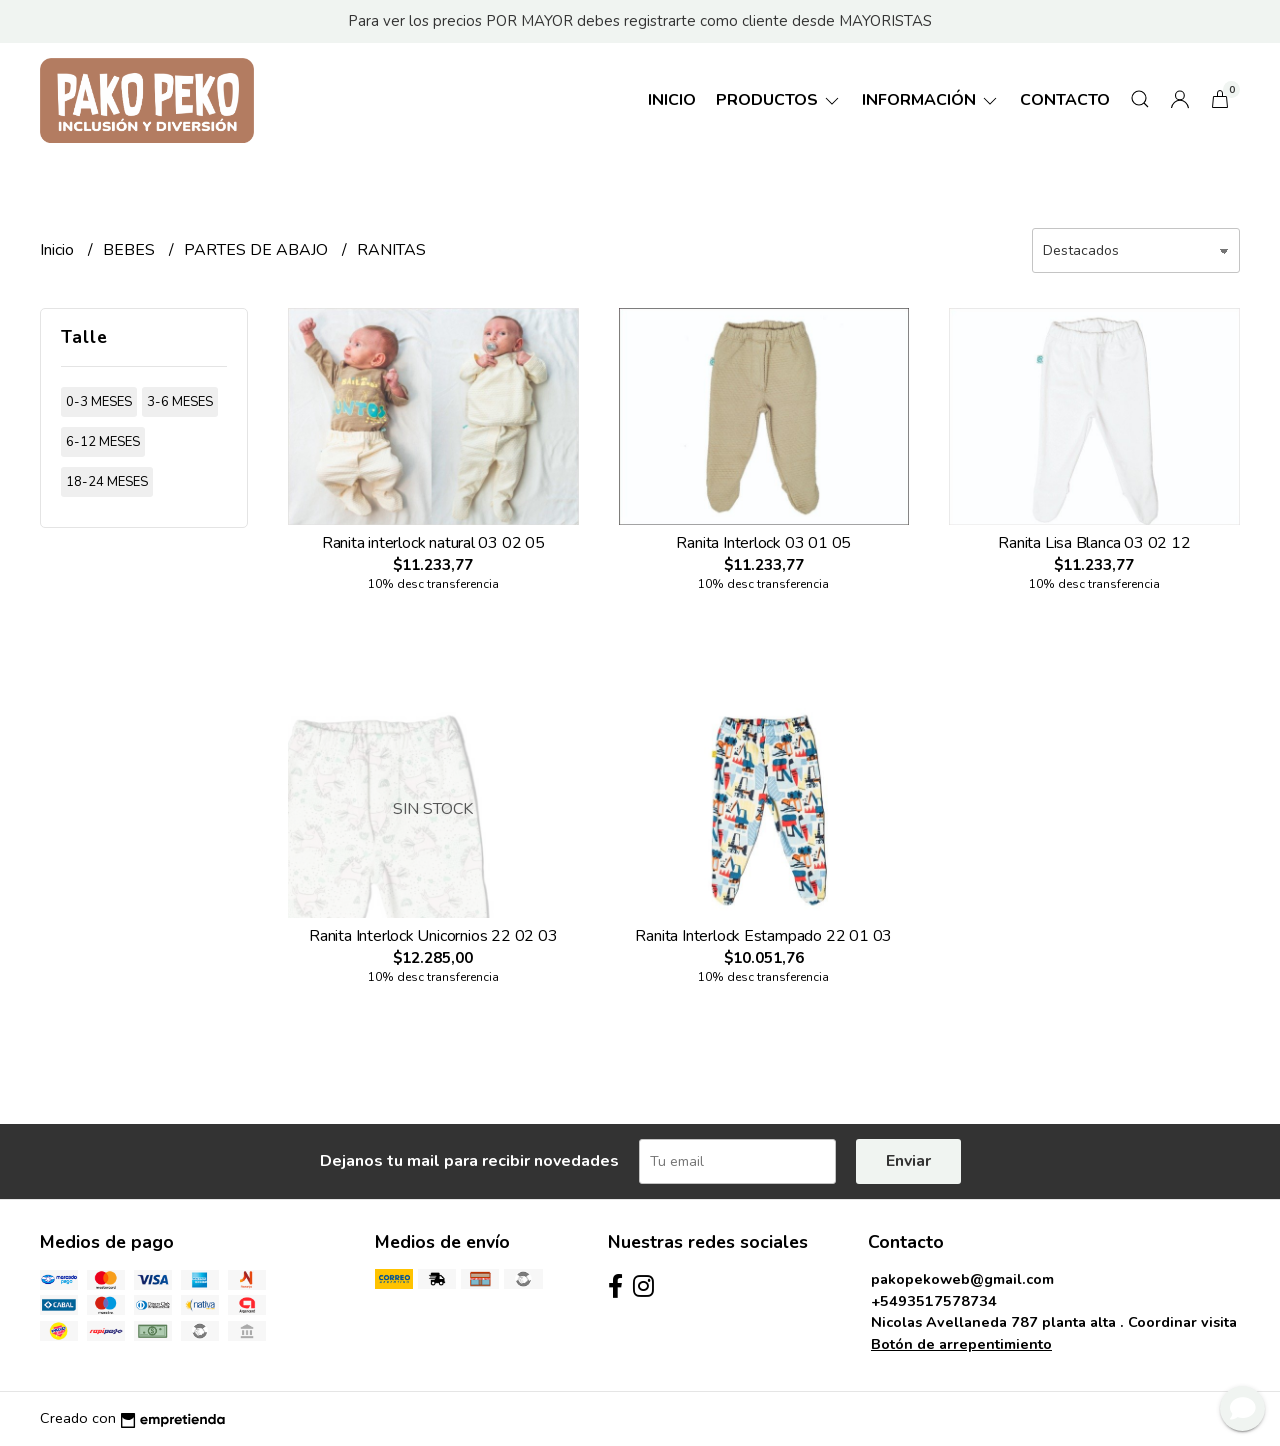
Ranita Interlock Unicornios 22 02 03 (433, 936)
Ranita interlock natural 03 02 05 (433, 543)
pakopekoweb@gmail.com (962, 1279)
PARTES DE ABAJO (258, 250)
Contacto (1065, 100)
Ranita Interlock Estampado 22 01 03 (763, 936)
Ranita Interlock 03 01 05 (763, 543)
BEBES (131, 250)
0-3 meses (99, 402)
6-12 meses (103, 442)
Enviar (908, 1161)
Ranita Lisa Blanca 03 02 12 (1094, 543)
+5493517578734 (934, 1301)
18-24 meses (107, 482)
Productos (779, 100)
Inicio (672, 100)
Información (931, 100)
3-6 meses (180, 402)
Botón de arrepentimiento (961, 1344)
